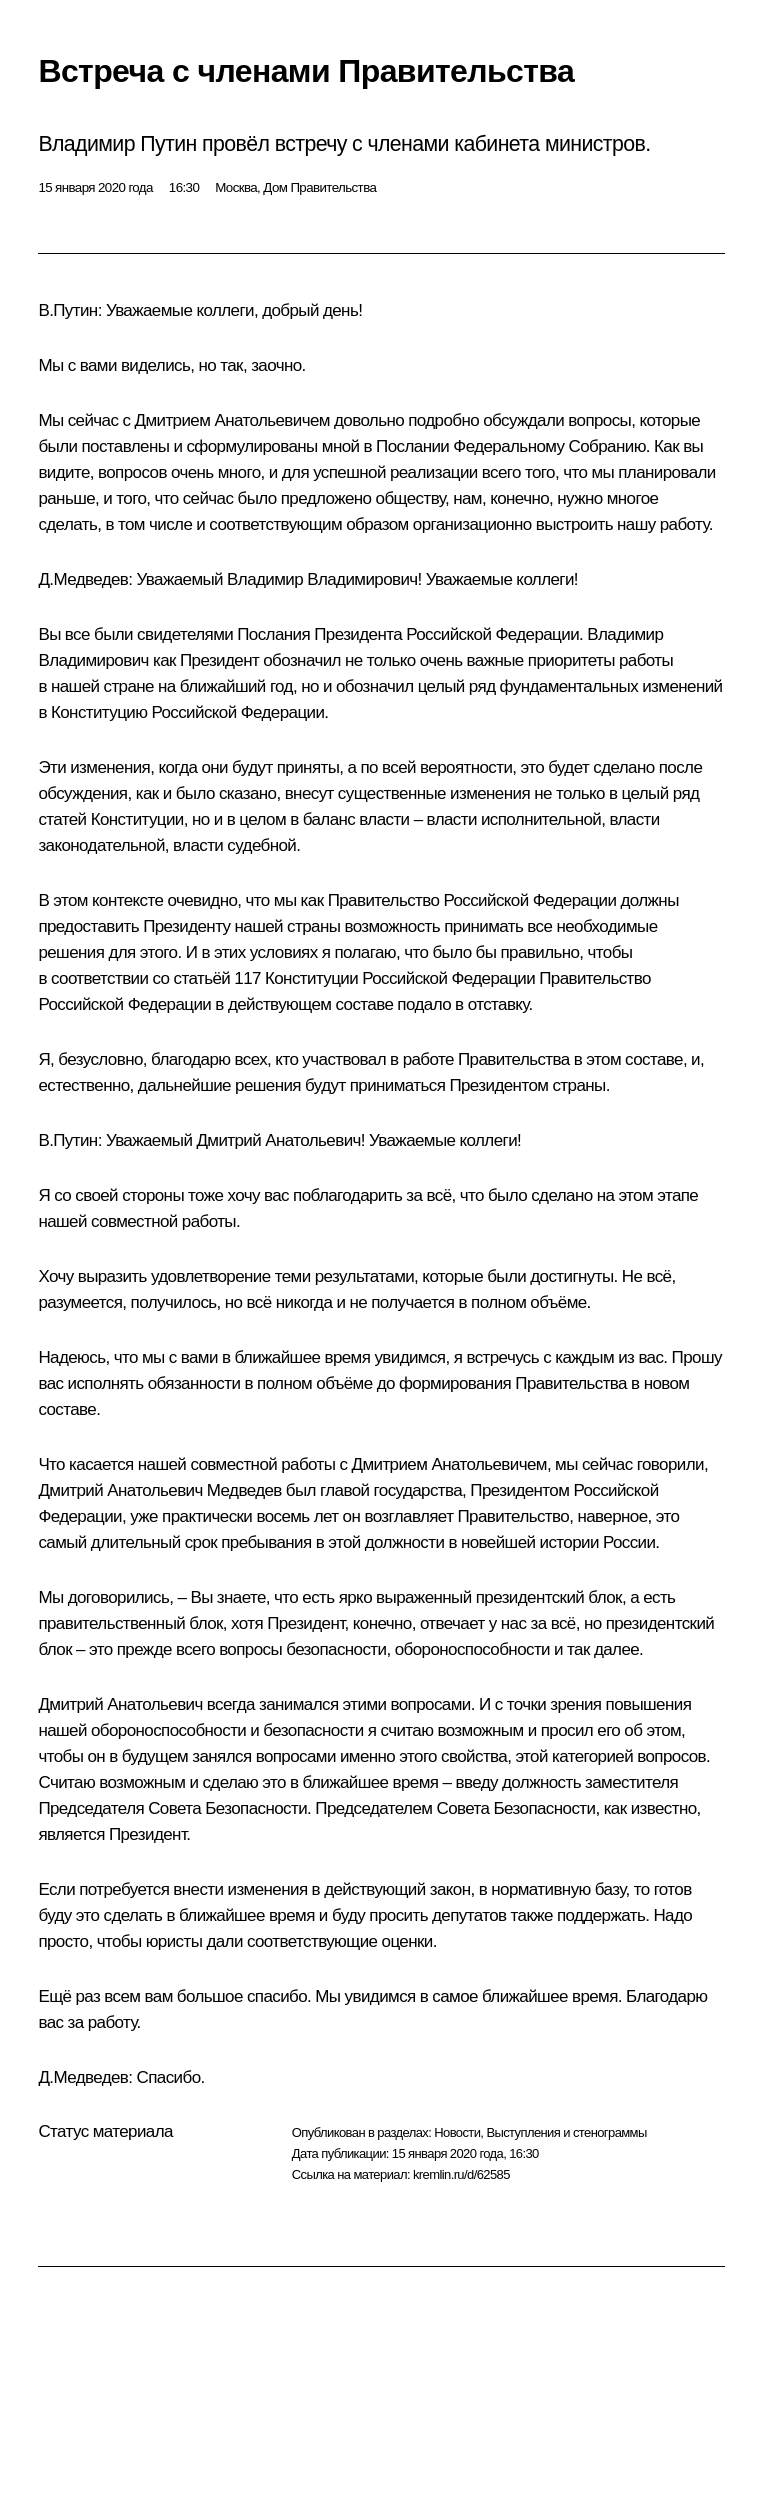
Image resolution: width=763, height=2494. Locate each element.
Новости (457, 2132)
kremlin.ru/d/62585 (461, 2174)
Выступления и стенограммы (566, 2132)
